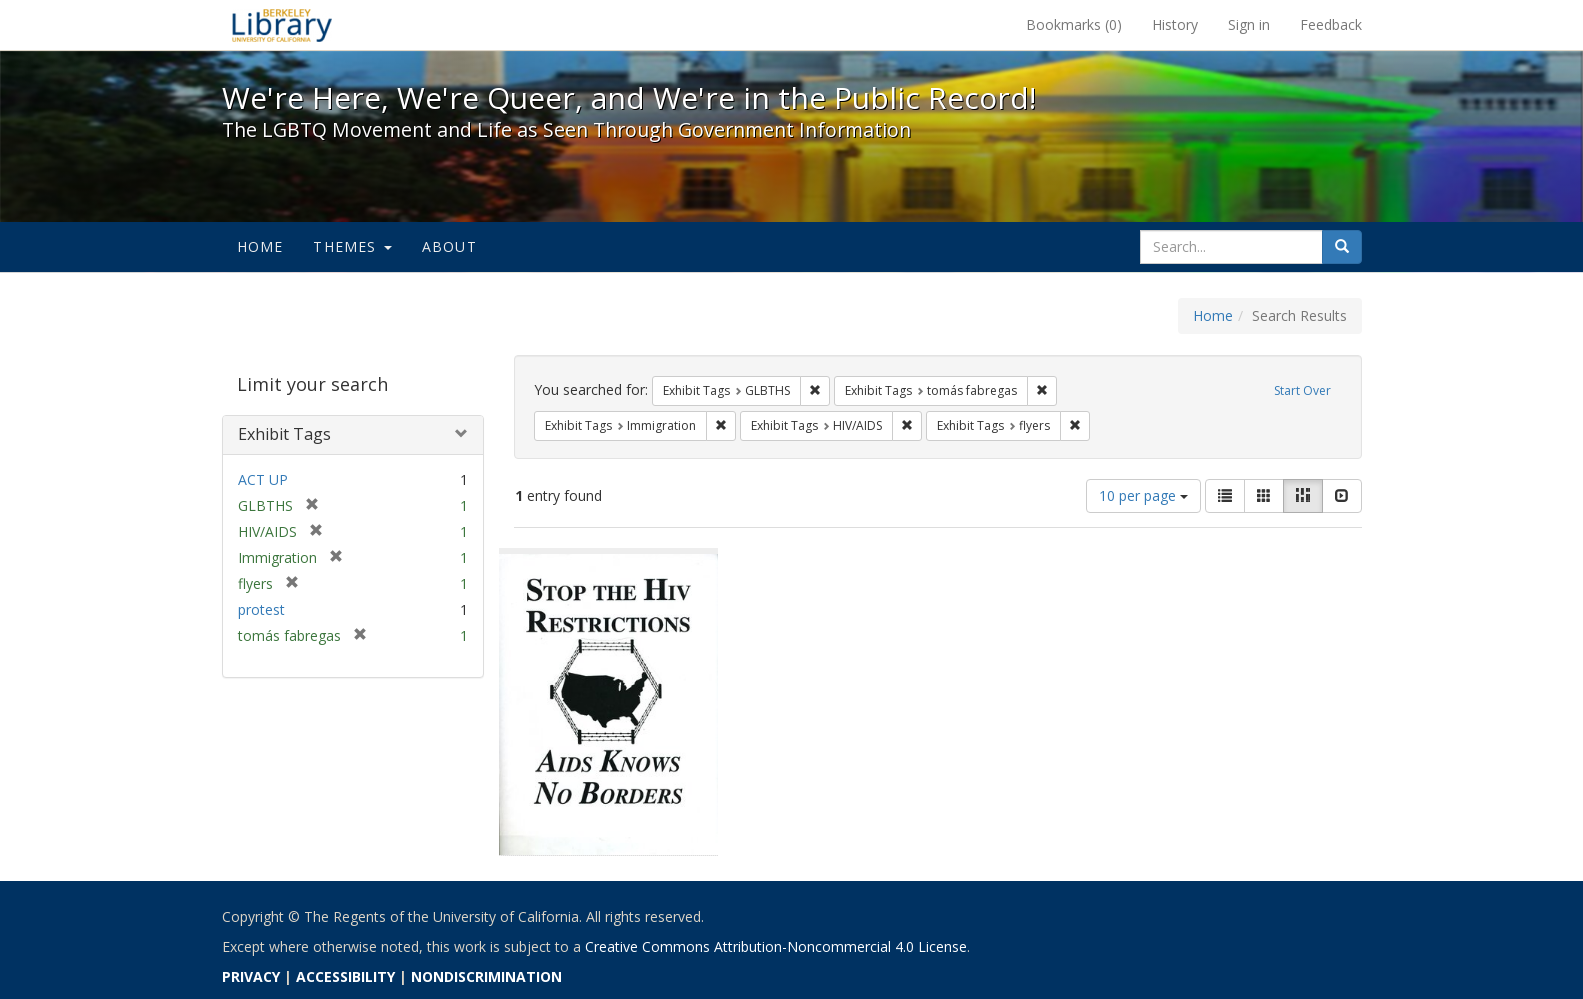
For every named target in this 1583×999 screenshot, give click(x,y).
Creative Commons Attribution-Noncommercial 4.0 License (776, 946)
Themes (352, 246)
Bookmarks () (1074, 24)
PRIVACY (251, 976)
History (1175, 24)
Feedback (1331, 24)
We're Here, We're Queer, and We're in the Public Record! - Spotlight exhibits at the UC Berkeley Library (282, 25)
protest (261, 609)
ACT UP (263, 479)
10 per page (1143, 495)
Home (260, 246)
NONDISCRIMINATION (486, 976)
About (449, 246)
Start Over (1302, 390)
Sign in (1249, 24)
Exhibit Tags (284, 434)
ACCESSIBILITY (345, 976)
